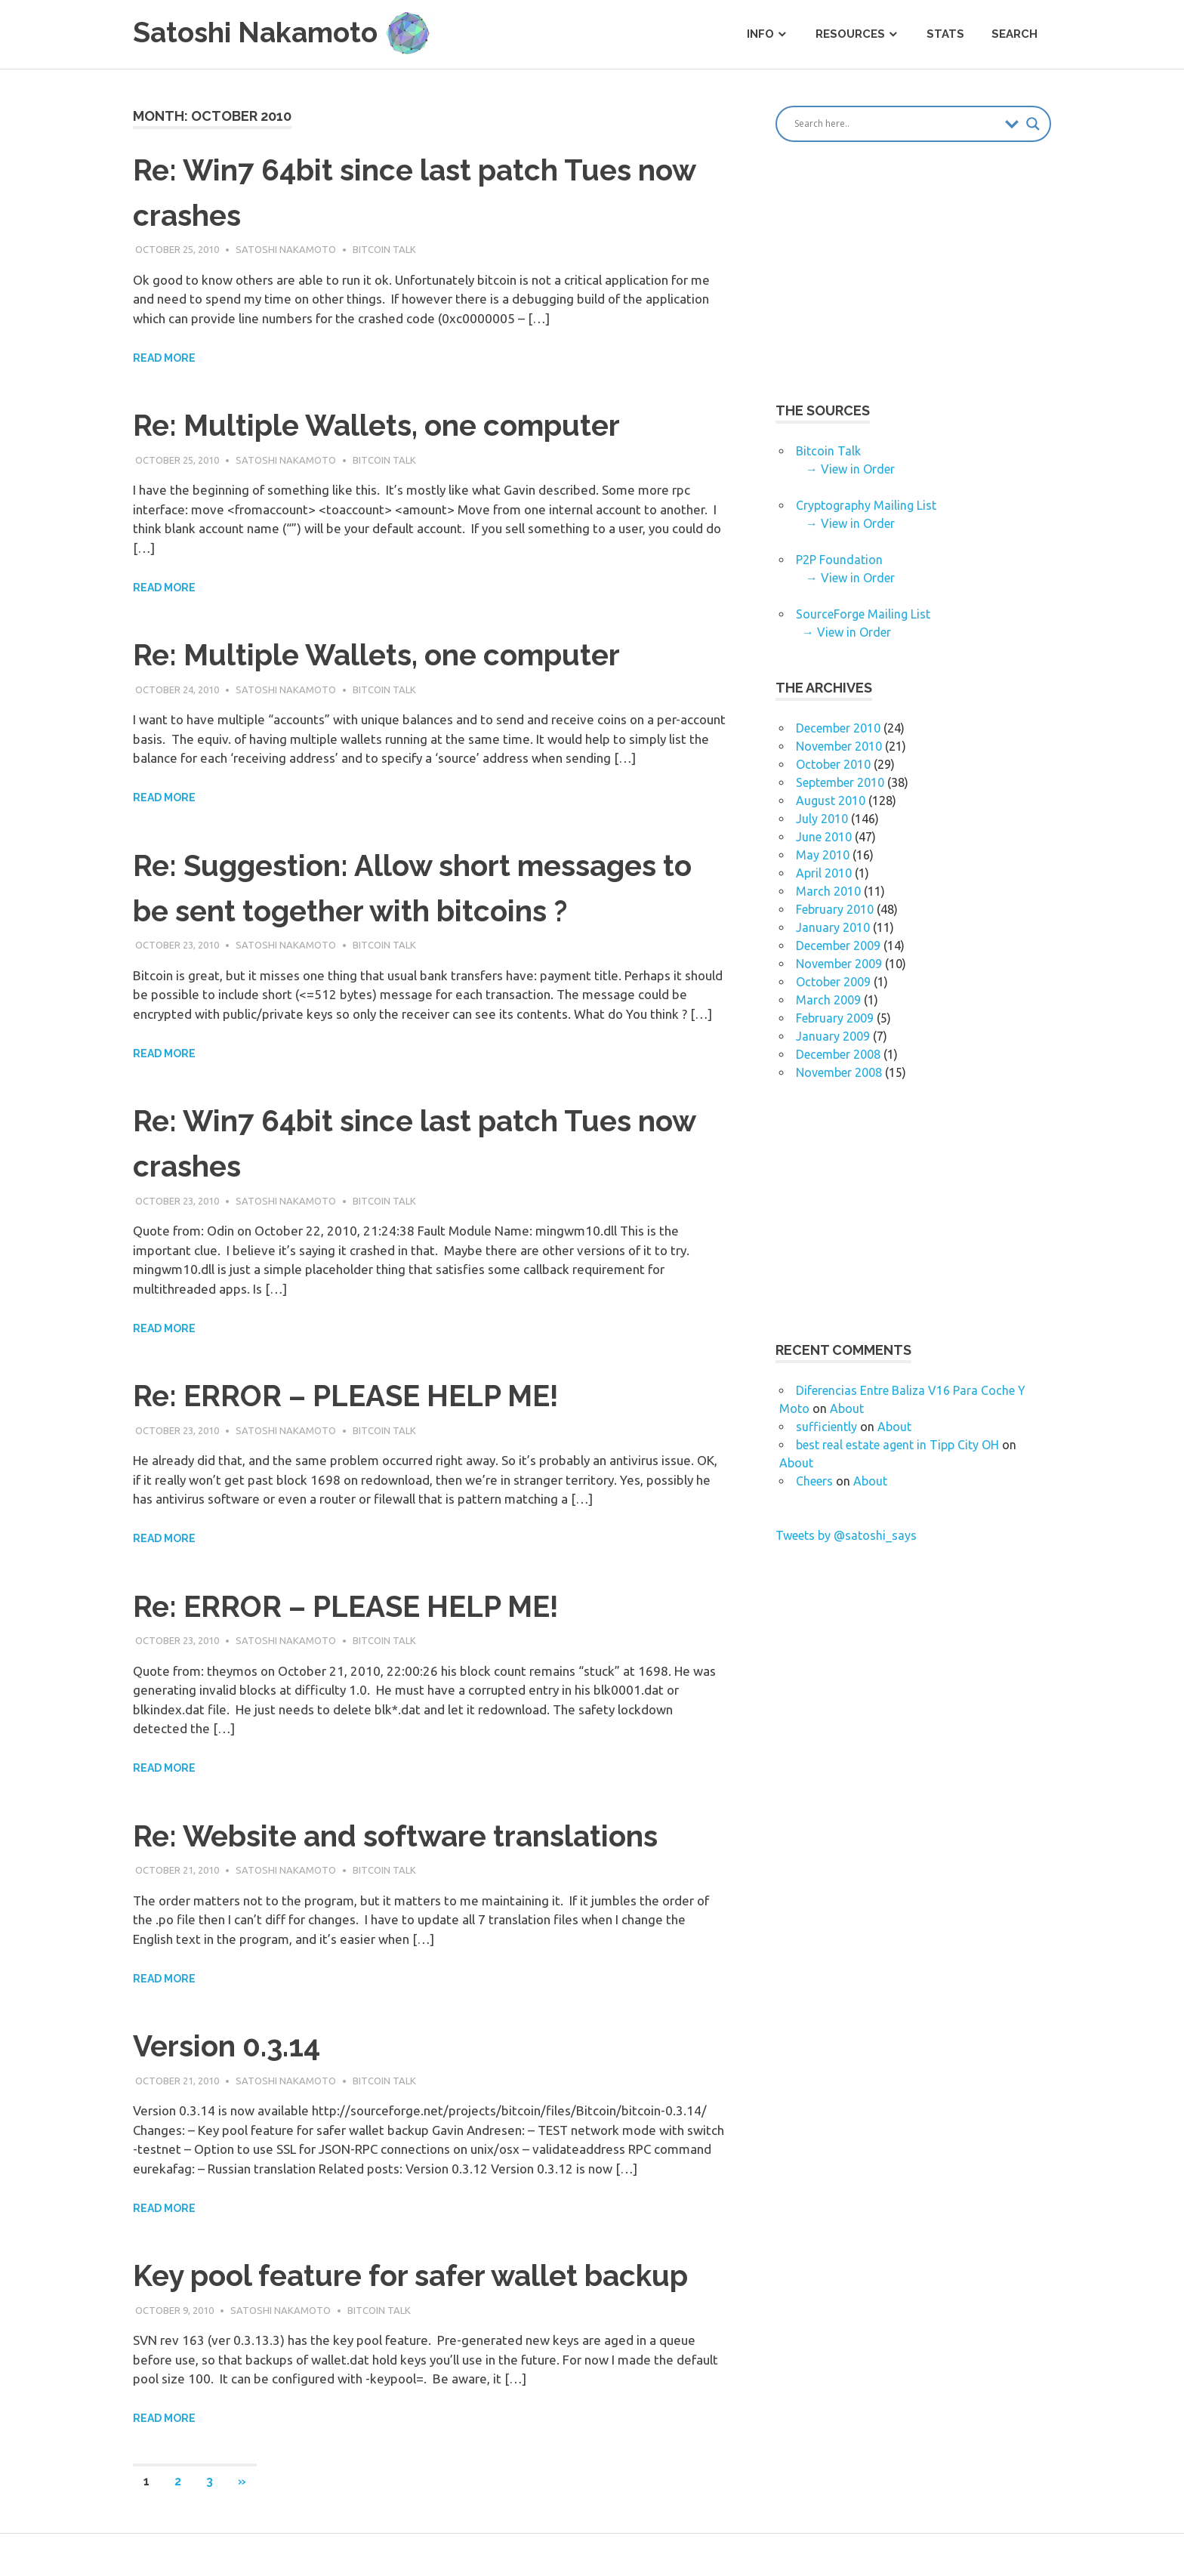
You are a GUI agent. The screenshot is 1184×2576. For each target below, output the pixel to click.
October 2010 (833, 764)
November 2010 (839, 746)
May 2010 (822, 855)
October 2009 (833, 982)
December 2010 (838, 728)
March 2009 (828, 1000)
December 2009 (838, 945)
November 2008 (839, 1072)
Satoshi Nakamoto (286, 249)
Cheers (814, 1481)
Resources (850, 34)
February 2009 (835, 1018)
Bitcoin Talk (384, 249)
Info (760, 34)
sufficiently (826, 1426)
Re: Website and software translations (407, 1835)
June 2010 (824, 837)
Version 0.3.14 (230, 2045)
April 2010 (824, 873)
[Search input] (895, 123)
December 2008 (838, 1054)
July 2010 (822, 818)
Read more (164, 358)
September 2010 (840, 782)
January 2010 (833, 927)
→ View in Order (850, 469)
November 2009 (839, 963)
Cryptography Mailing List (866, 505)
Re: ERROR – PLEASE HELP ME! (355, 1395)
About (847, 1408)
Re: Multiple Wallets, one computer (387, 425)
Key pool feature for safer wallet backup (422, 2275)
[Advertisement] (902, 284)
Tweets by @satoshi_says (846, 1535)
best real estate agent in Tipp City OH (897, 1445)
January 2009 (833, 1036)
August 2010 (830, 800)
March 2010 (828, 891)
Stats (945, 34)
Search (1014, 34)
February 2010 (835, 909)
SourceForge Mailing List (863, 614)
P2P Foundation (839, 559)
